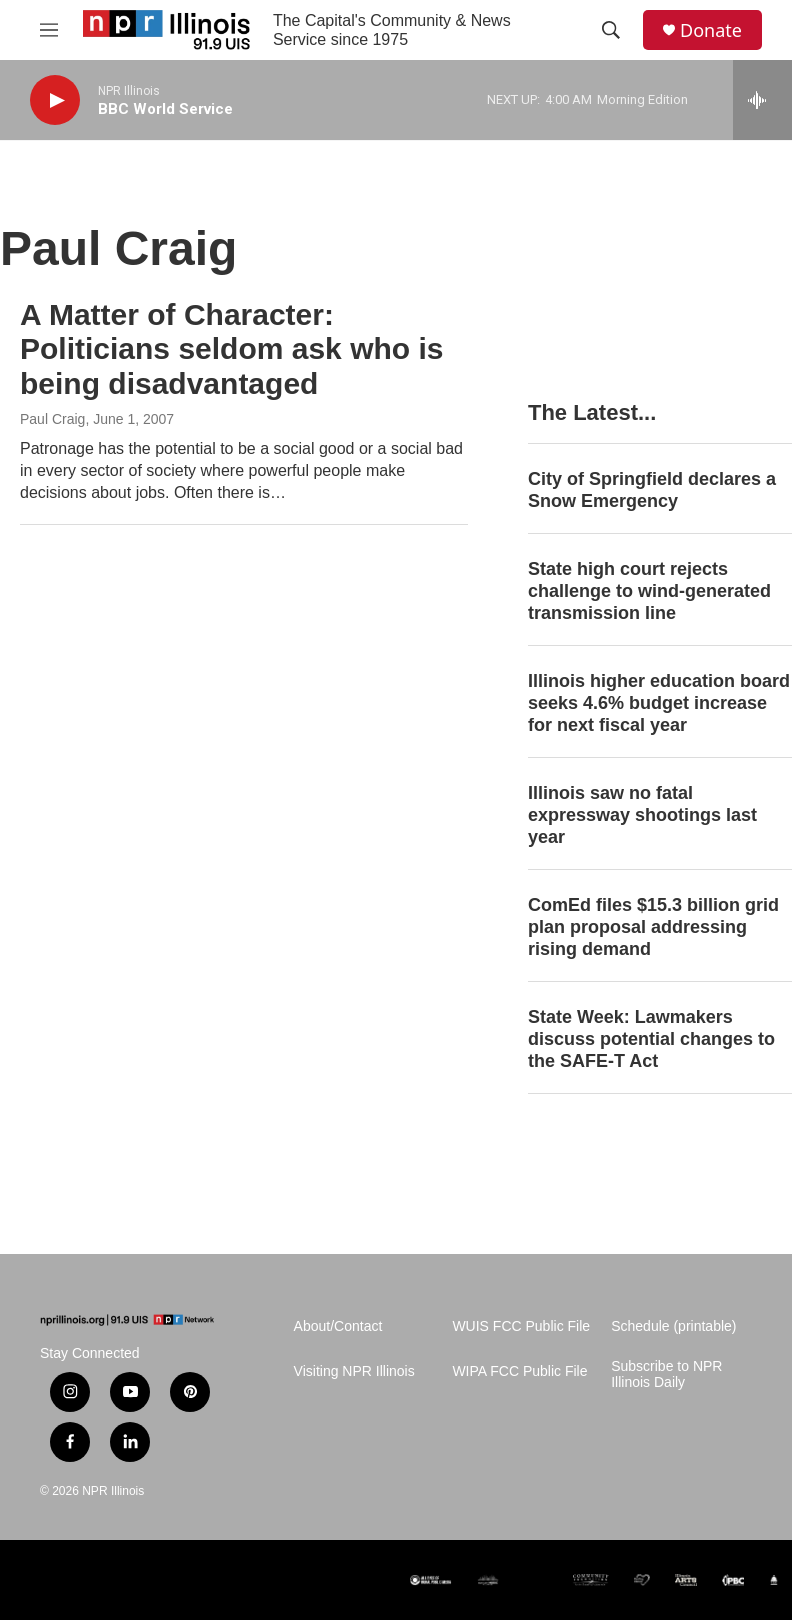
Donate (711, 30)
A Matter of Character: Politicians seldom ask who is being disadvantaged (231, 349)
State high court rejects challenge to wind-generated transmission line (649, 591)
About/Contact (338, 1326)
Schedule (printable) (673, 1326)
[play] (55, 100)
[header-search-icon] (611, 30)
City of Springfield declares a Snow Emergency (652, 490)
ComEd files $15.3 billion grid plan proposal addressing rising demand (653, 927)
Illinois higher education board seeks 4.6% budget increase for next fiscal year (659, 703)
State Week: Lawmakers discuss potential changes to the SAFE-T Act (651, 1039)
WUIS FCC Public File (521, 1326)
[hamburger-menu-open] (49, 30)
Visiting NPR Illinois (354, 1371)
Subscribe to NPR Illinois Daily (666, 1374)
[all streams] (762, 100)
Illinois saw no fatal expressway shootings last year (642, 815)
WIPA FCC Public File (519, 1371)
